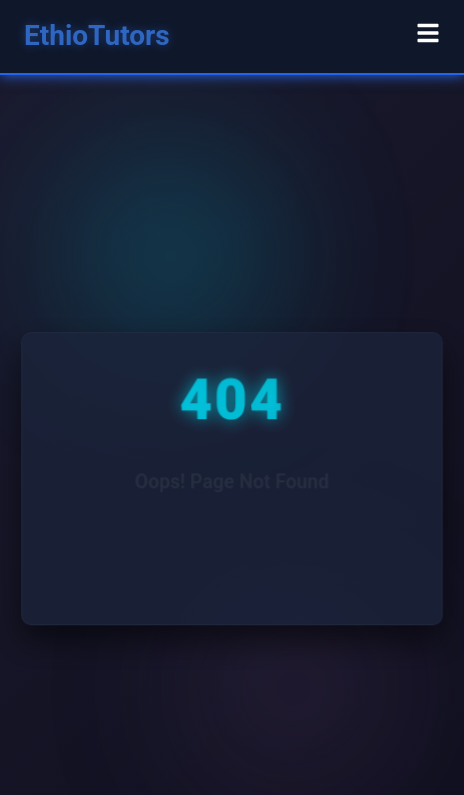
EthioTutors (97, 35)
